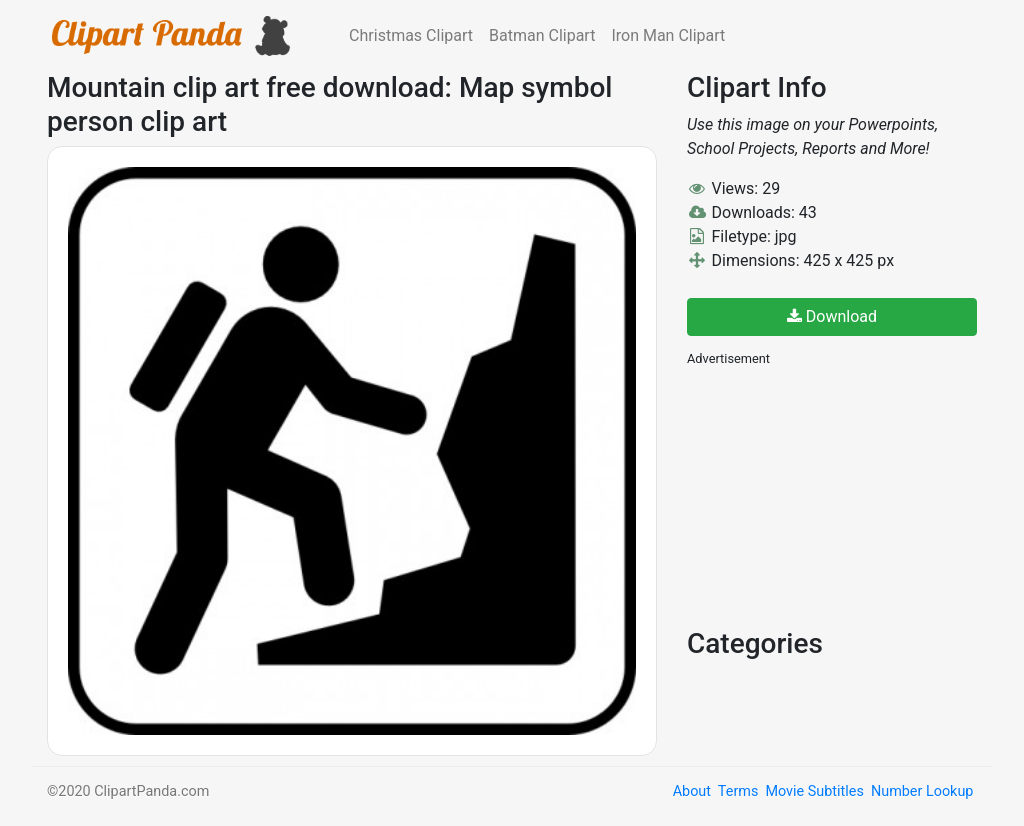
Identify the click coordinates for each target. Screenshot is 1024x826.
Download (832, 316)
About (692, 791)
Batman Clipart (542, 35)
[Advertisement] (837, 495)
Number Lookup (922, 791)
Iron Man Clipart (668, 35)
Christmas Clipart (411, 35)
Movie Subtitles (814, 791)
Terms (738, 791)
